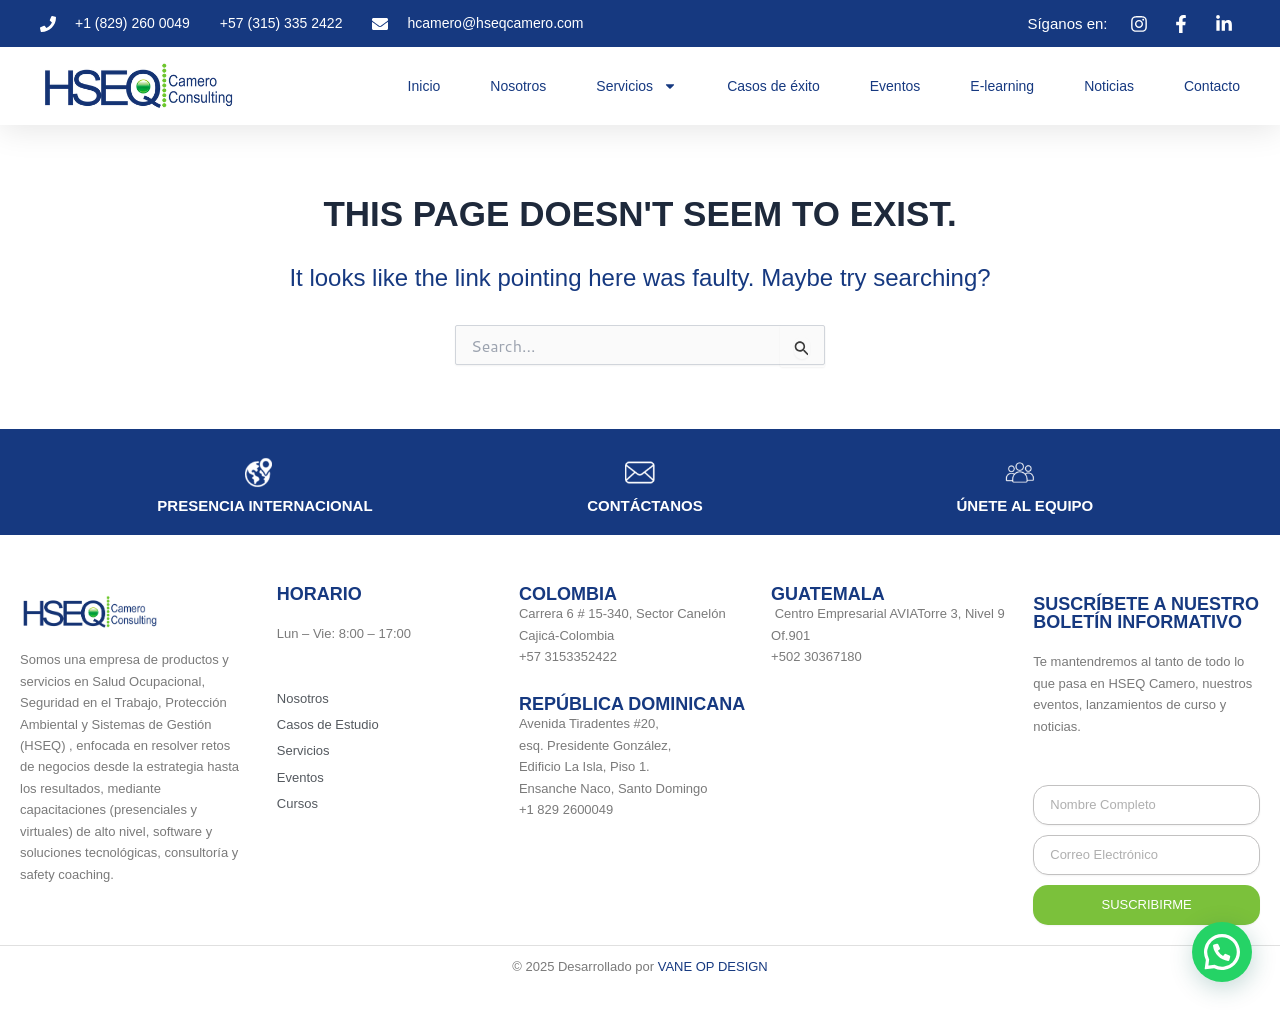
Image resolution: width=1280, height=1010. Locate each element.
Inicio (424, 86)
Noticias (1109, 86)
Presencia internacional (264, 505)
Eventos (895, 86)
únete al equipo (1025, 505)
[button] (1222, 952)
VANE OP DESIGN (713, 966)
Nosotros (518, 86)
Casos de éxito (773, 86)
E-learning (1002, 86)
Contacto (1212, 86)
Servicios (636, 86)
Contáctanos (645, 505)
